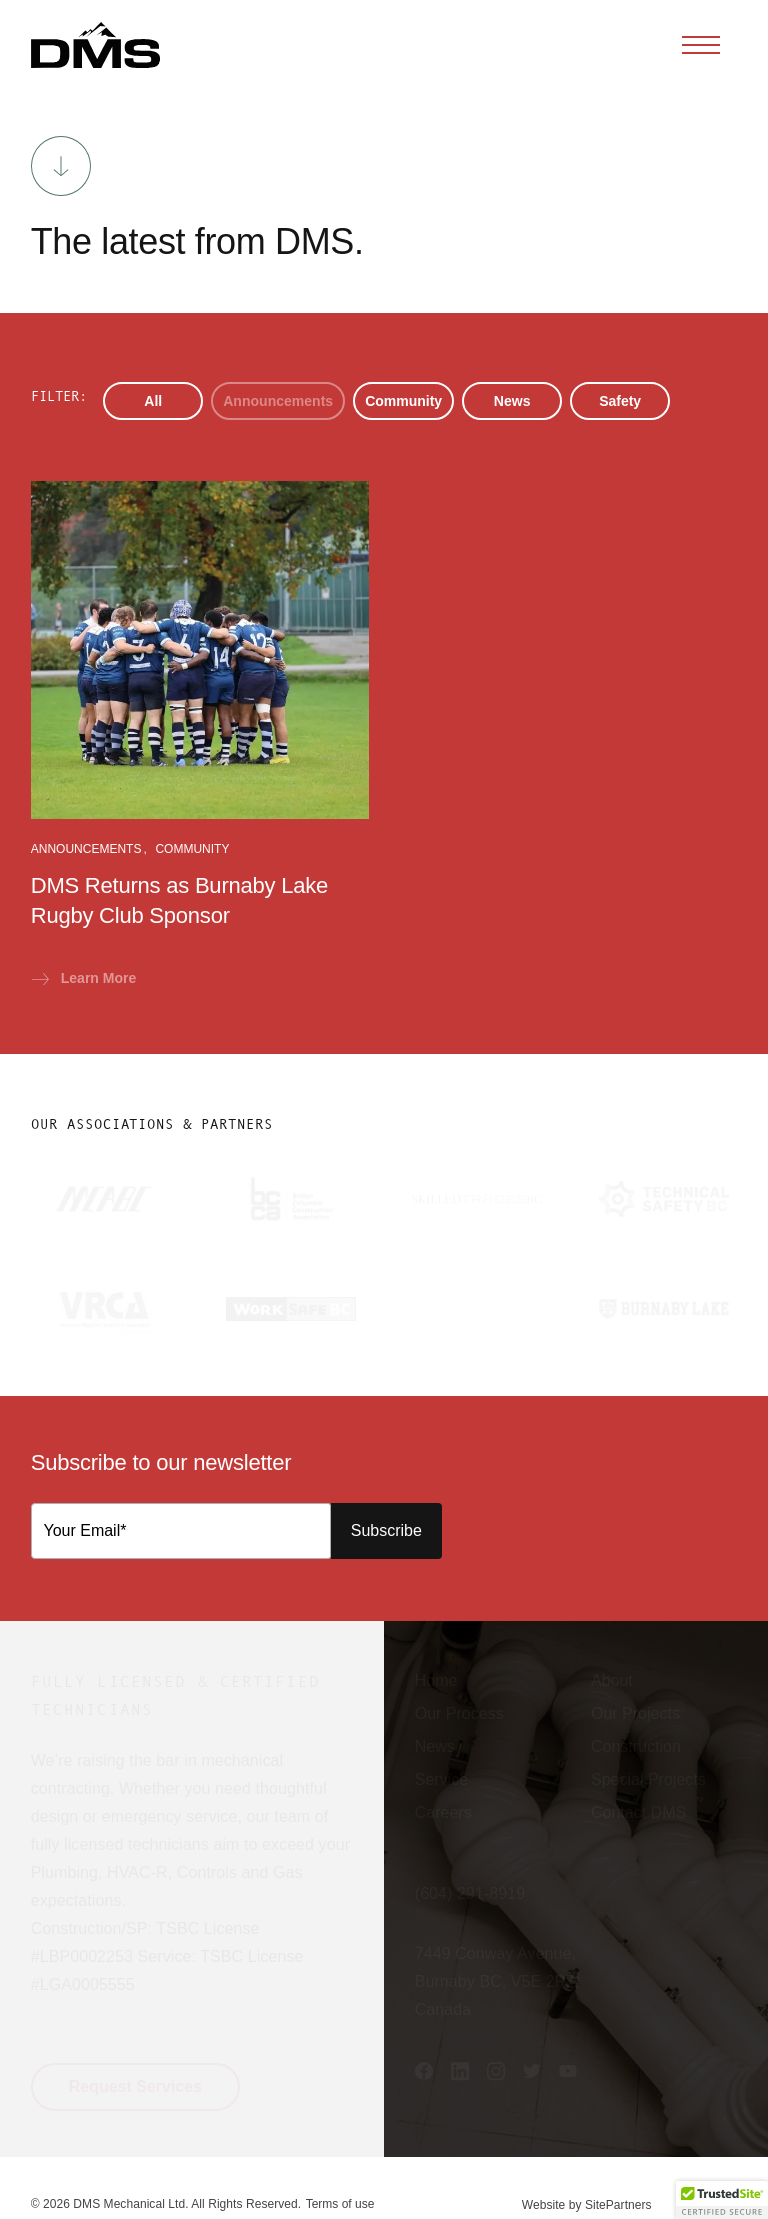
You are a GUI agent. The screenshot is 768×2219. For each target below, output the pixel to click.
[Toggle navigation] (701, 45)
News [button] (512, 401)
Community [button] (403, 401)
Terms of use (340, 2204)
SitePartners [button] (618, 2205)
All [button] (153, 401)
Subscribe (386, 1530)
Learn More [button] (84, 978)
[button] (96, 45)
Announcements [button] (278, 401)
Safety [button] (620, 401)
